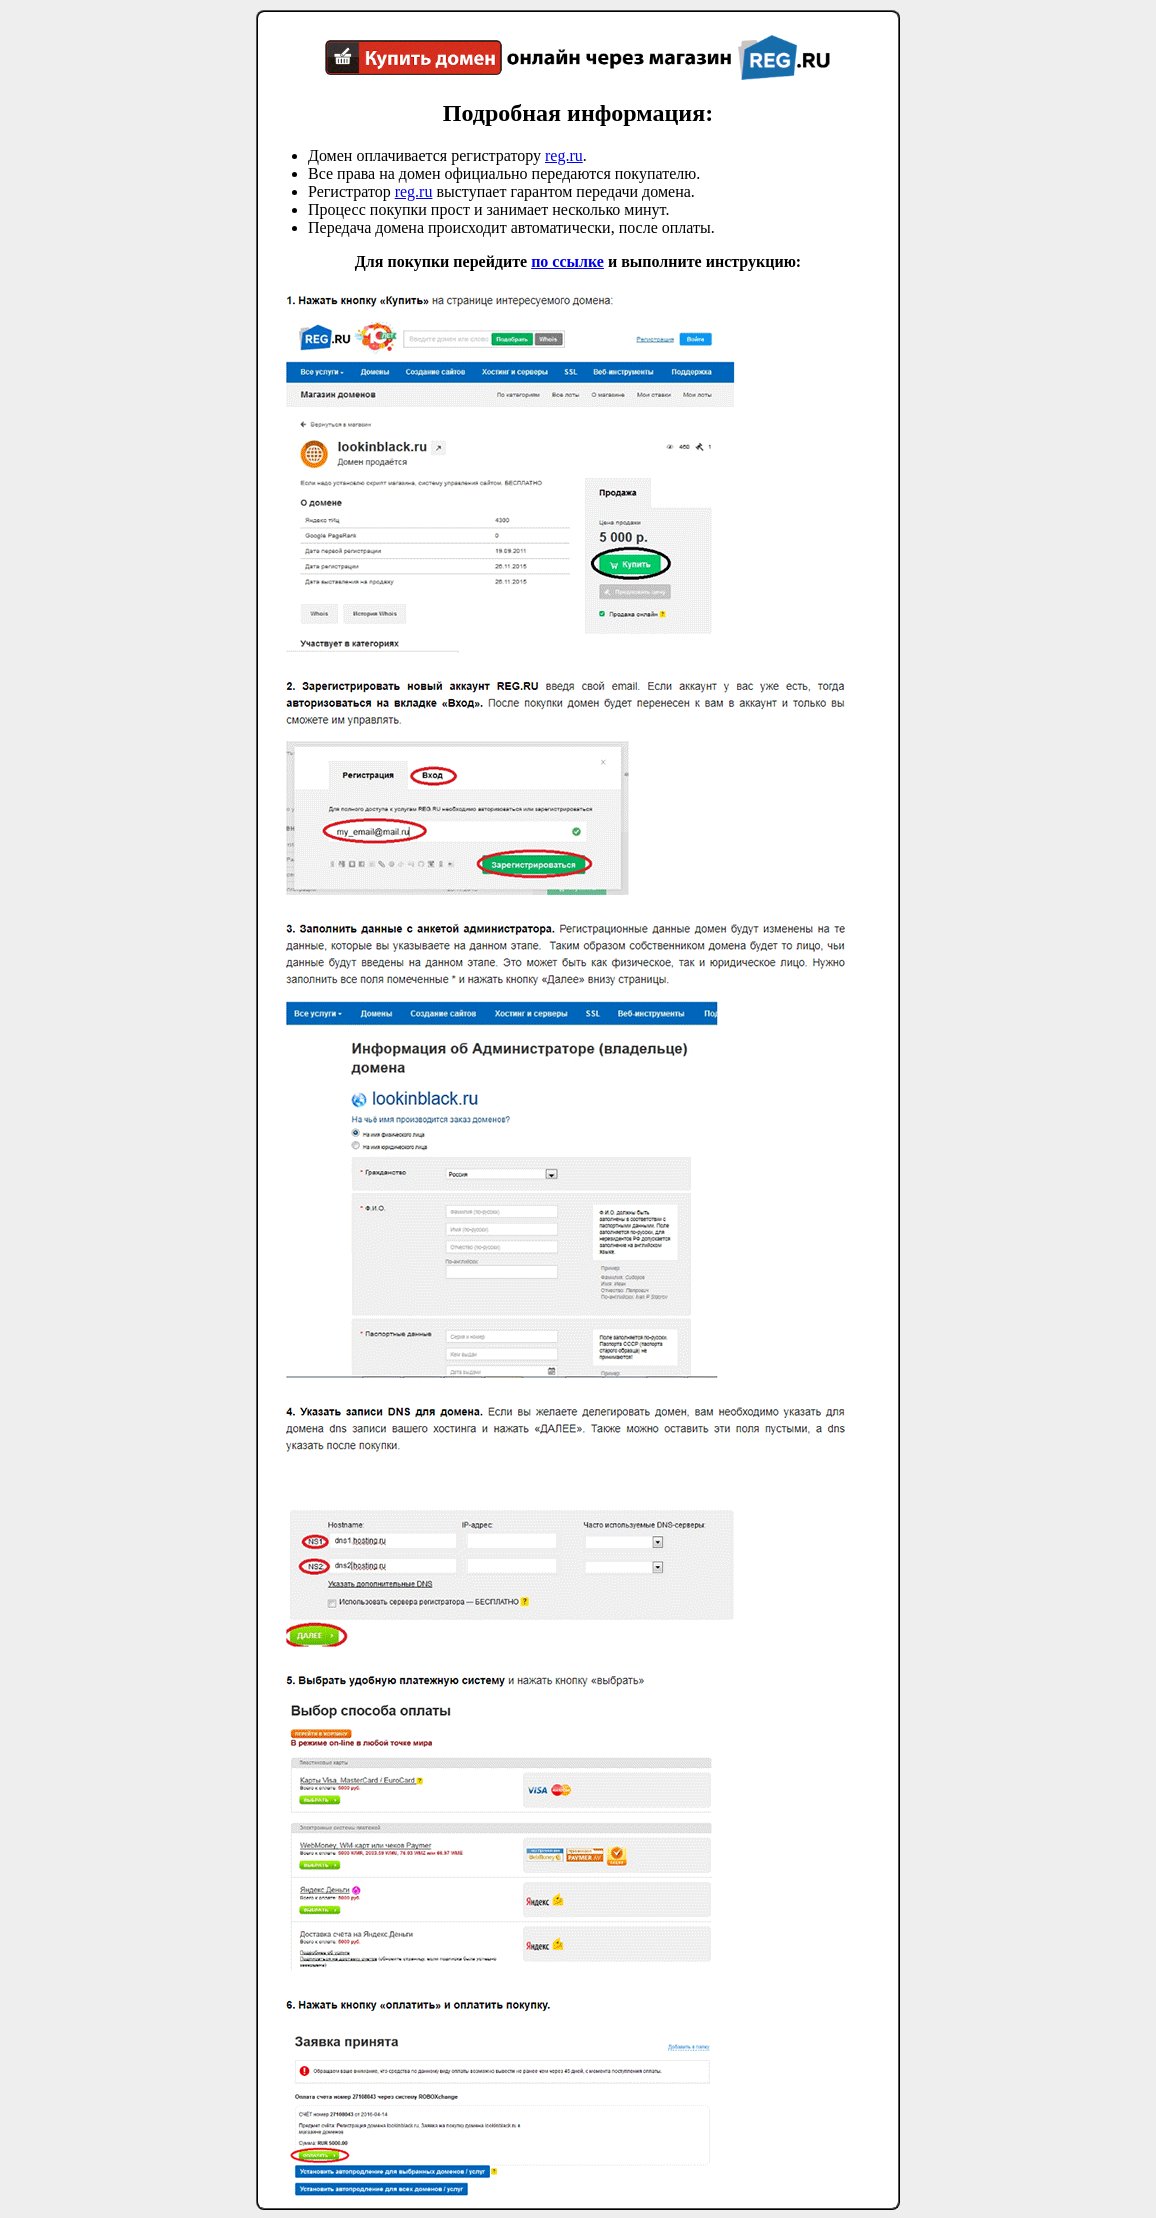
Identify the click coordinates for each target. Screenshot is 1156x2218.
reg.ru (564, 155)
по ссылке (567, 261)
